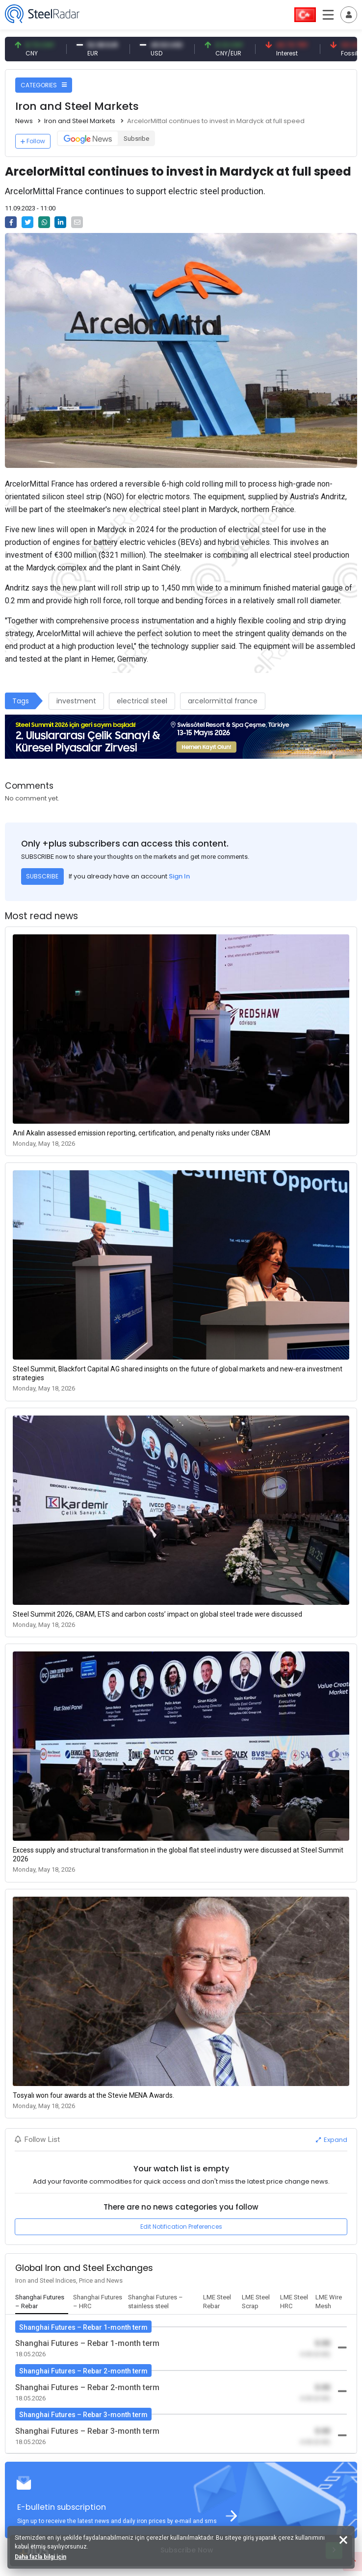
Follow (33, 141)
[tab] (41, 2302)
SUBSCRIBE (42, 876)
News (24, 121)
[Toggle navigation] (348, 14)
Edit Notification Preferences (181, 2226)
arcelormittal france (223, 701)
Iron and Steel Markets (79, 121)
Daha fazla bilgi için (40, 2556)
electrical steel (142, 701)
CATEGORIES (44, 85)
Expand (331, 2139)
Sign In (179, 876)
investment (76, 701)
